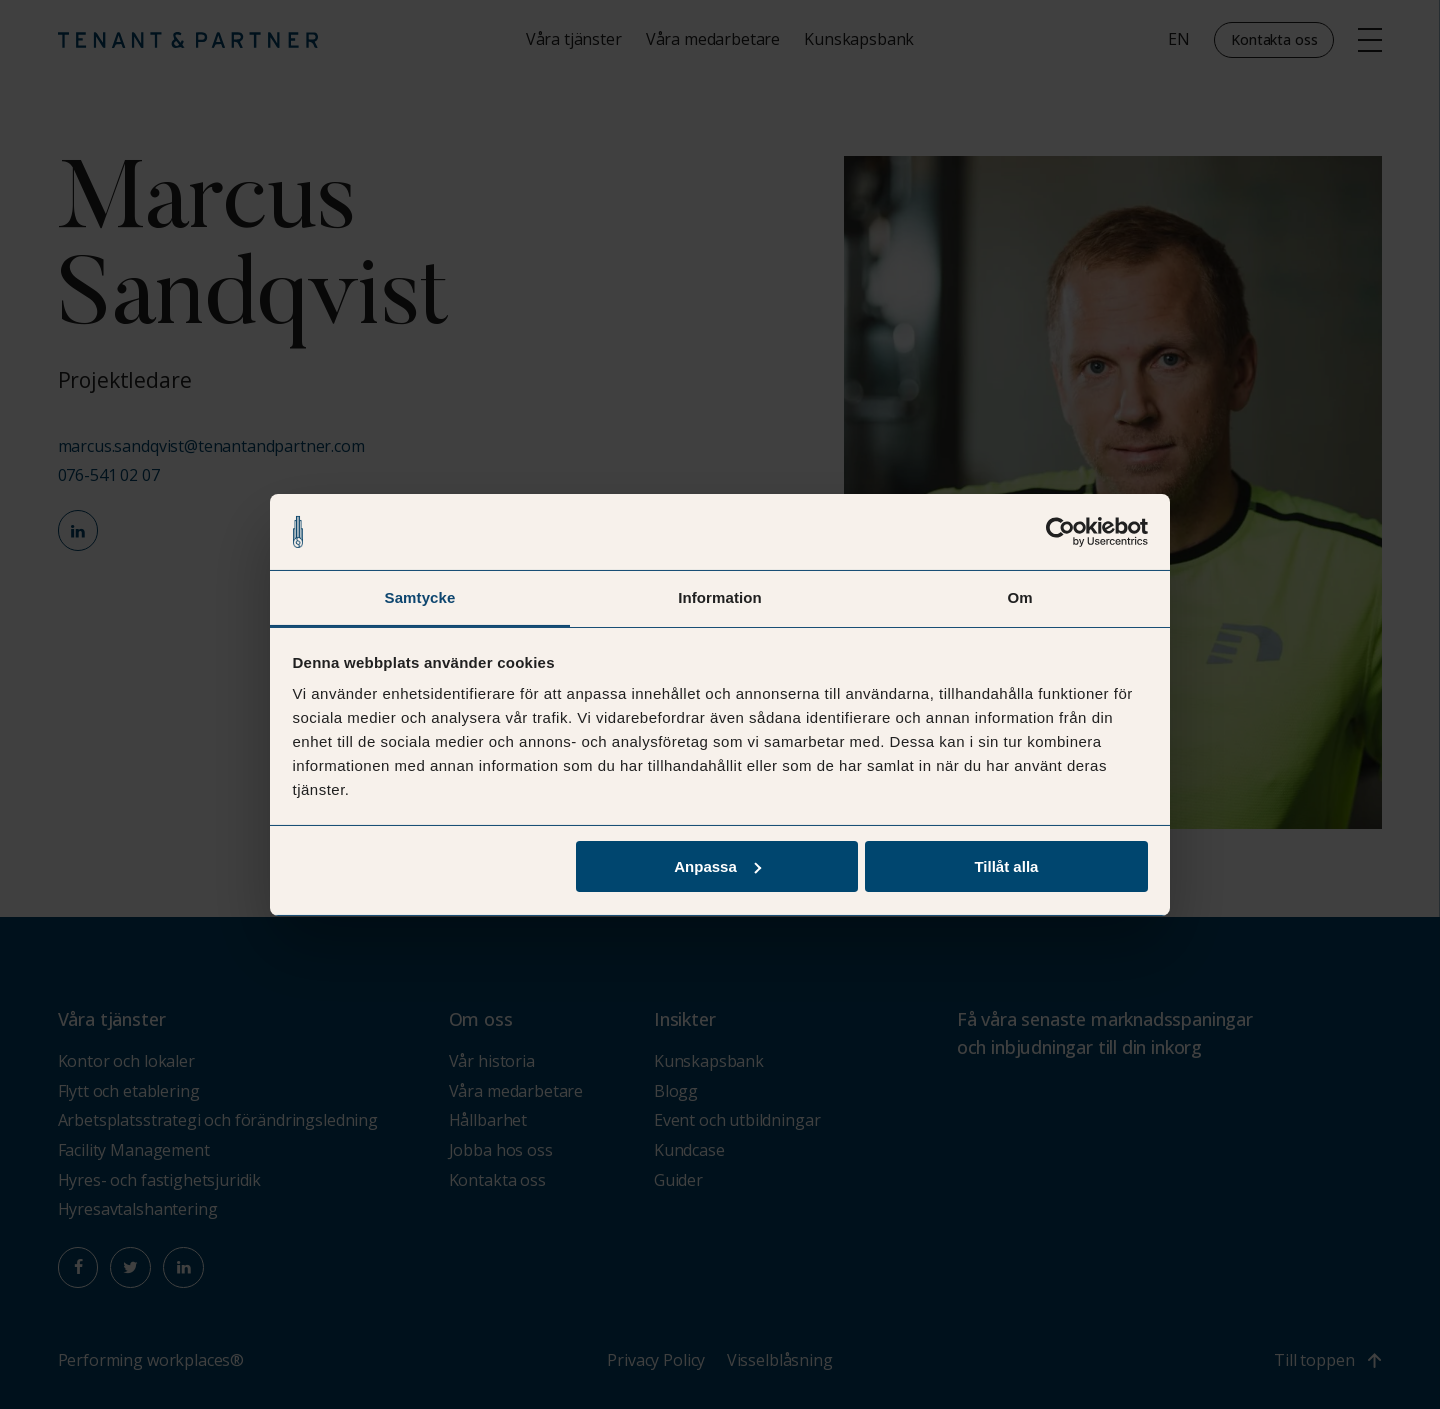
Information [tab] (720, 597)
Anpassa (717, 866)
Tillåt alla (1006, 866)
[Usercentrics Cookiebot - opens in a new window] (1060, 531)
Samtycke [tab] (420, 597)
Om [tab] (1019, 597)
